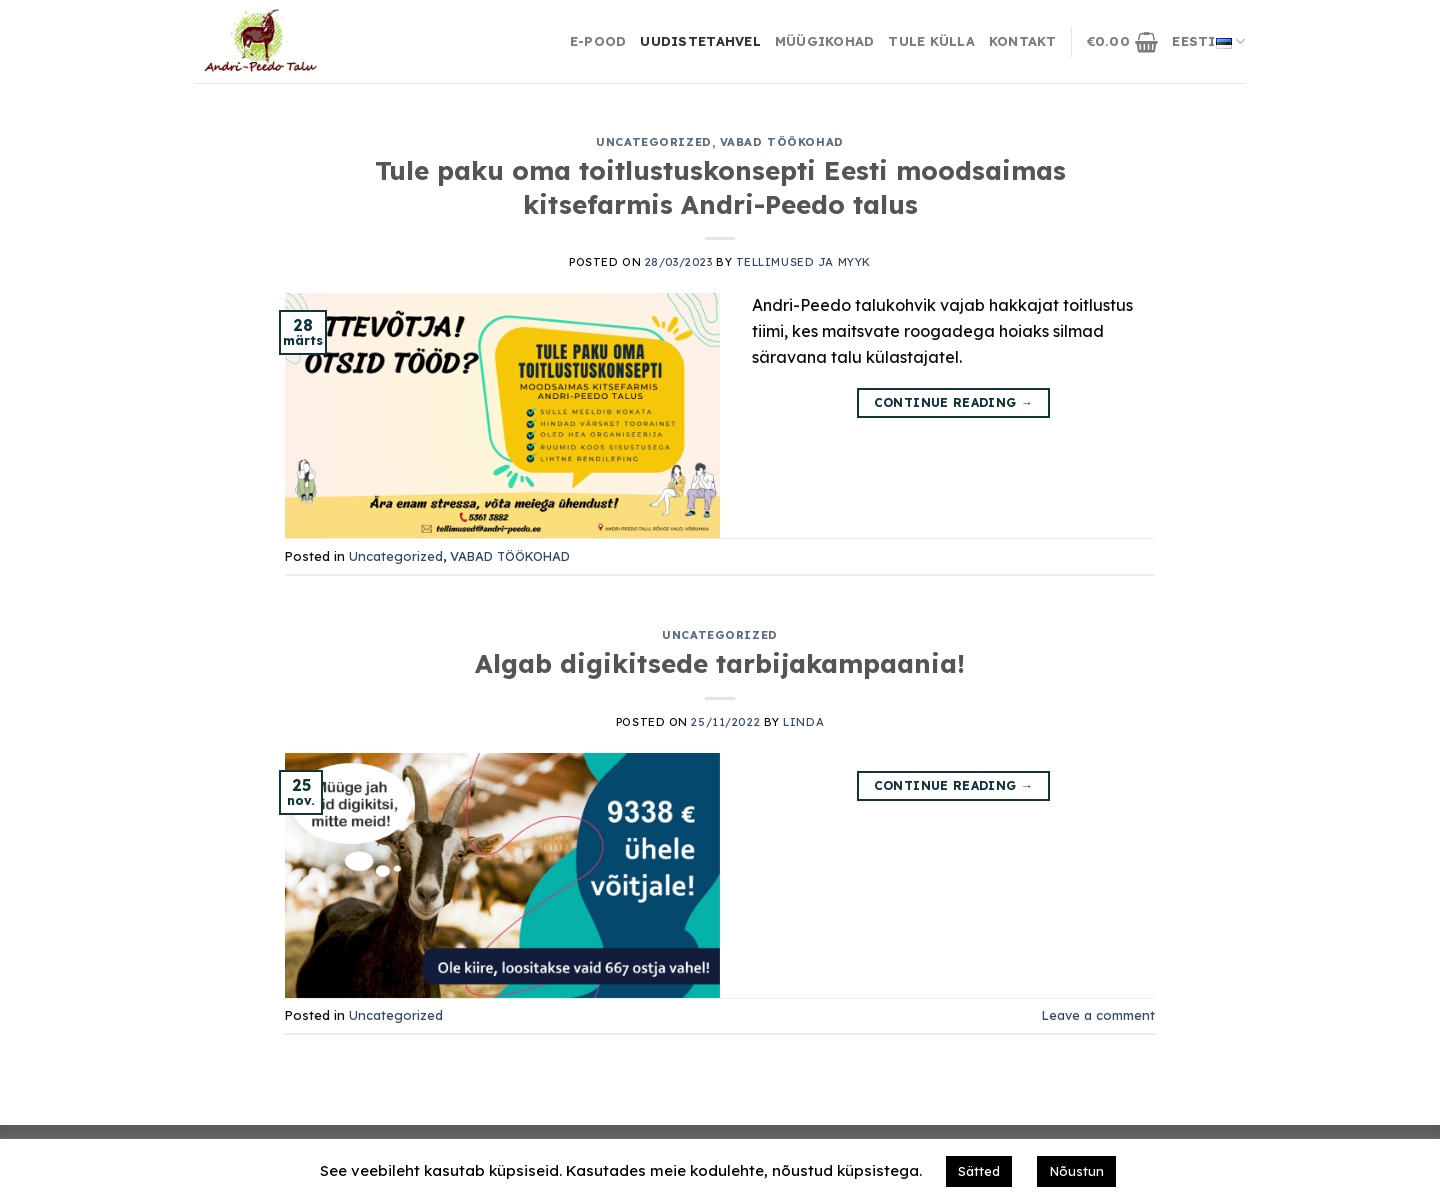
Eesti (1208, 42)
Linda (803, 722)
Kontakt (1023, 41)
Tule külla (931, 41)
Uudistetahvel (700, 41)
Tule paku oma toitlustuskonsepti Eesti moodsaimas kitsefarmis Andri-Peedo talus (720, 186)
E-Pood (598, 41)
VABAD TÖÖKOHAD (782, 142)
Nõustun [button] (1076, 1171)
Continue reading (954, 402)
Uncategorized (653, 142)
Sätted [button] (979, 1171)
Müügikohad (825, 41)
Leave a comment (1098, 1015)
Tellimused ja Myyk (803, 262)
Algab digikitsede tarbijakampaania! (720, 663)
